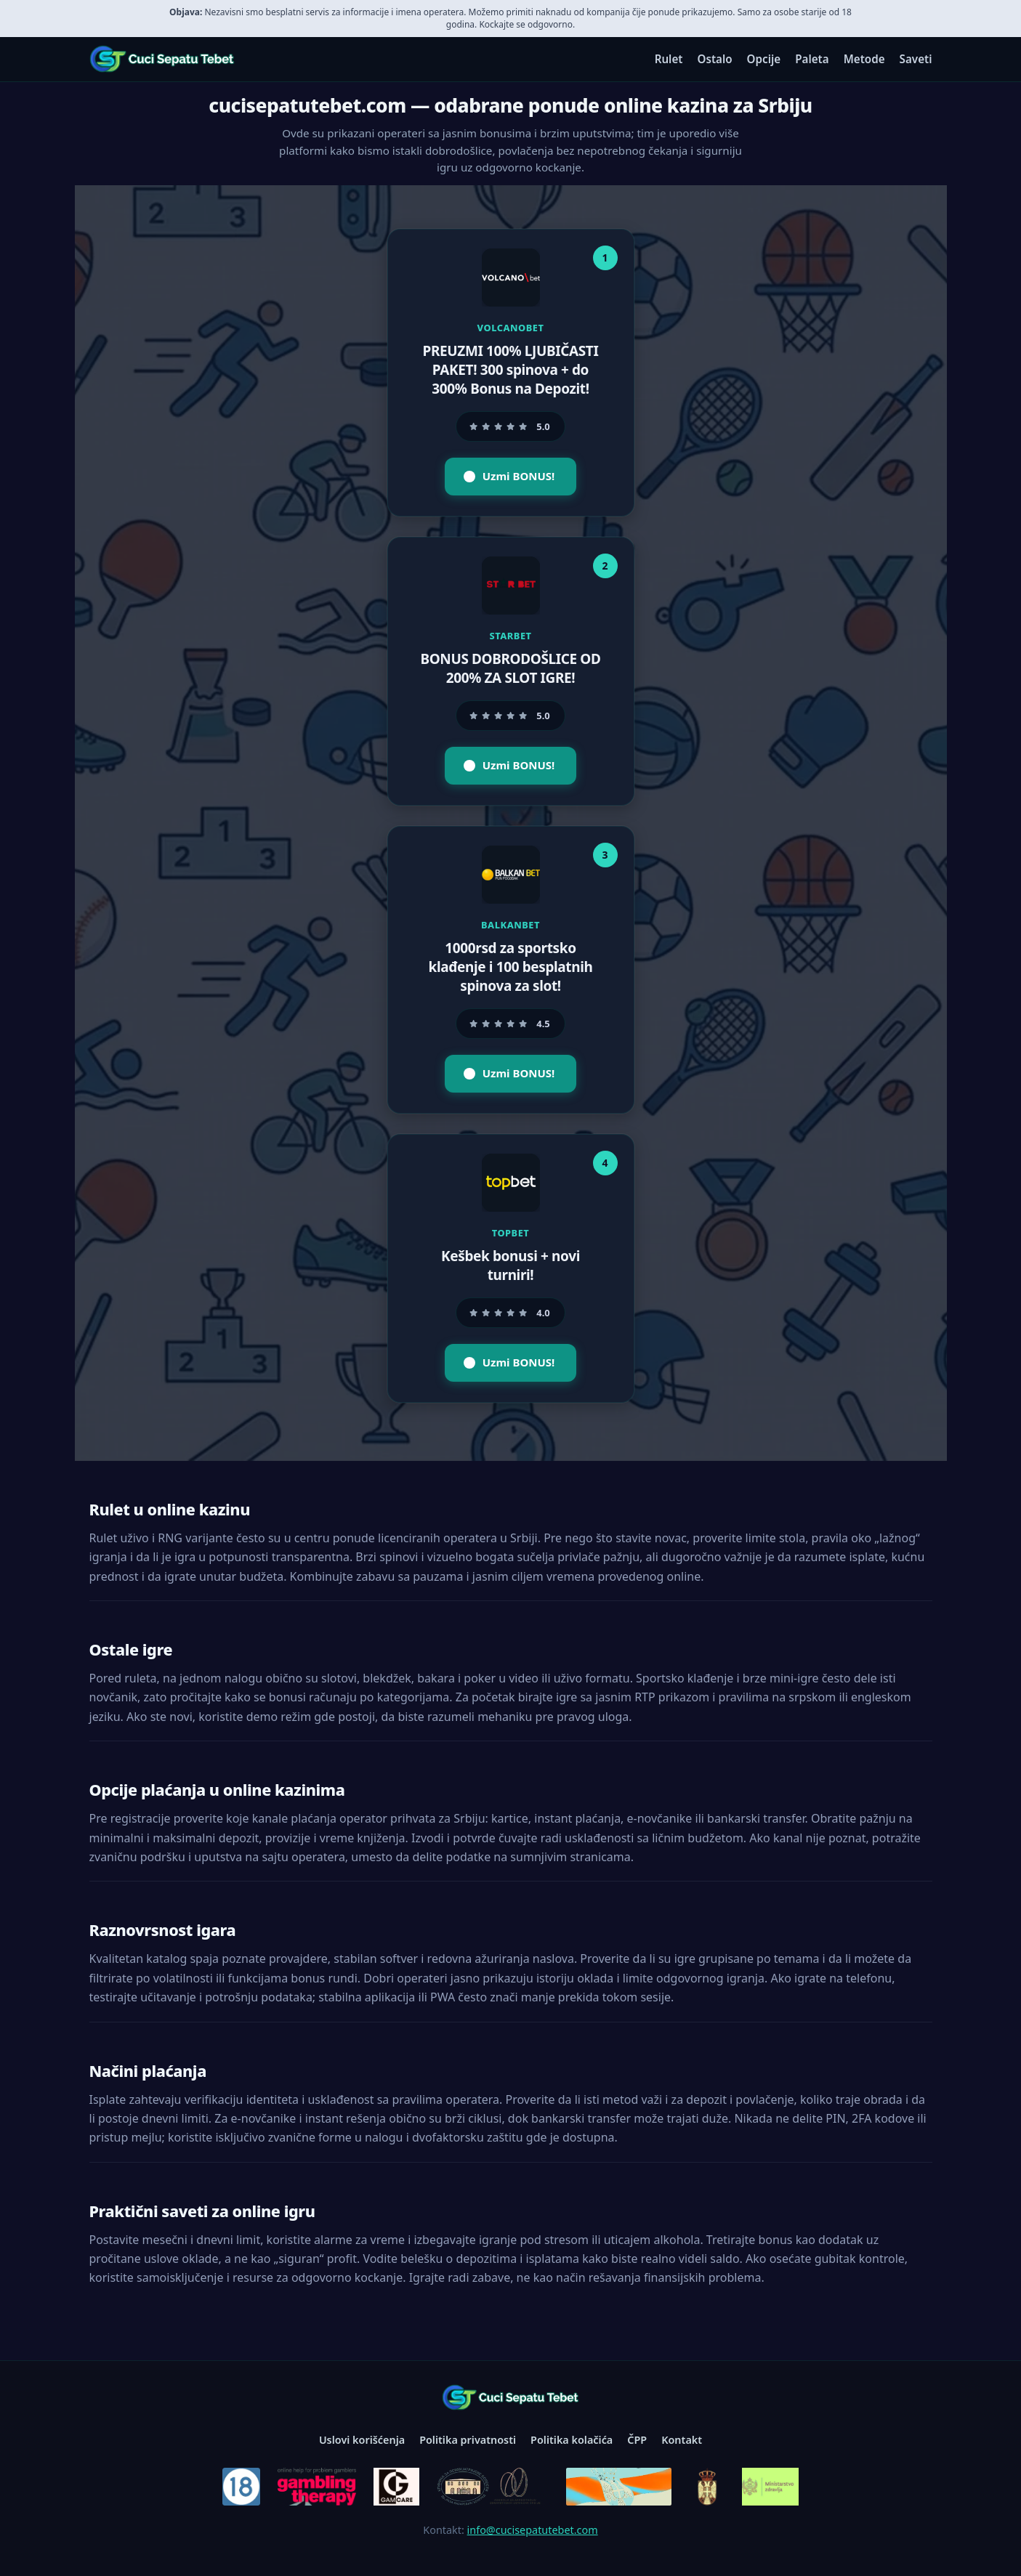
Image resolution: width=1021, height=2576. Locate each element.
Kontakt (681, 2440)
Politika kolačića (571, 2440)
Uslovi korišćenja (362, 2440)
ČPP (637, 2440)
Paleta (811, 59)
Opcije (764, 59)
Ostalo (714, 59)
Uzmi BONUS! (509, 476)
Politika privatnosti (467, 2440)
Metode (864, 59)
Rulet (669, 59)
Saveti (916, 59)
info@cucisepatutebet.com (532, 2530)
